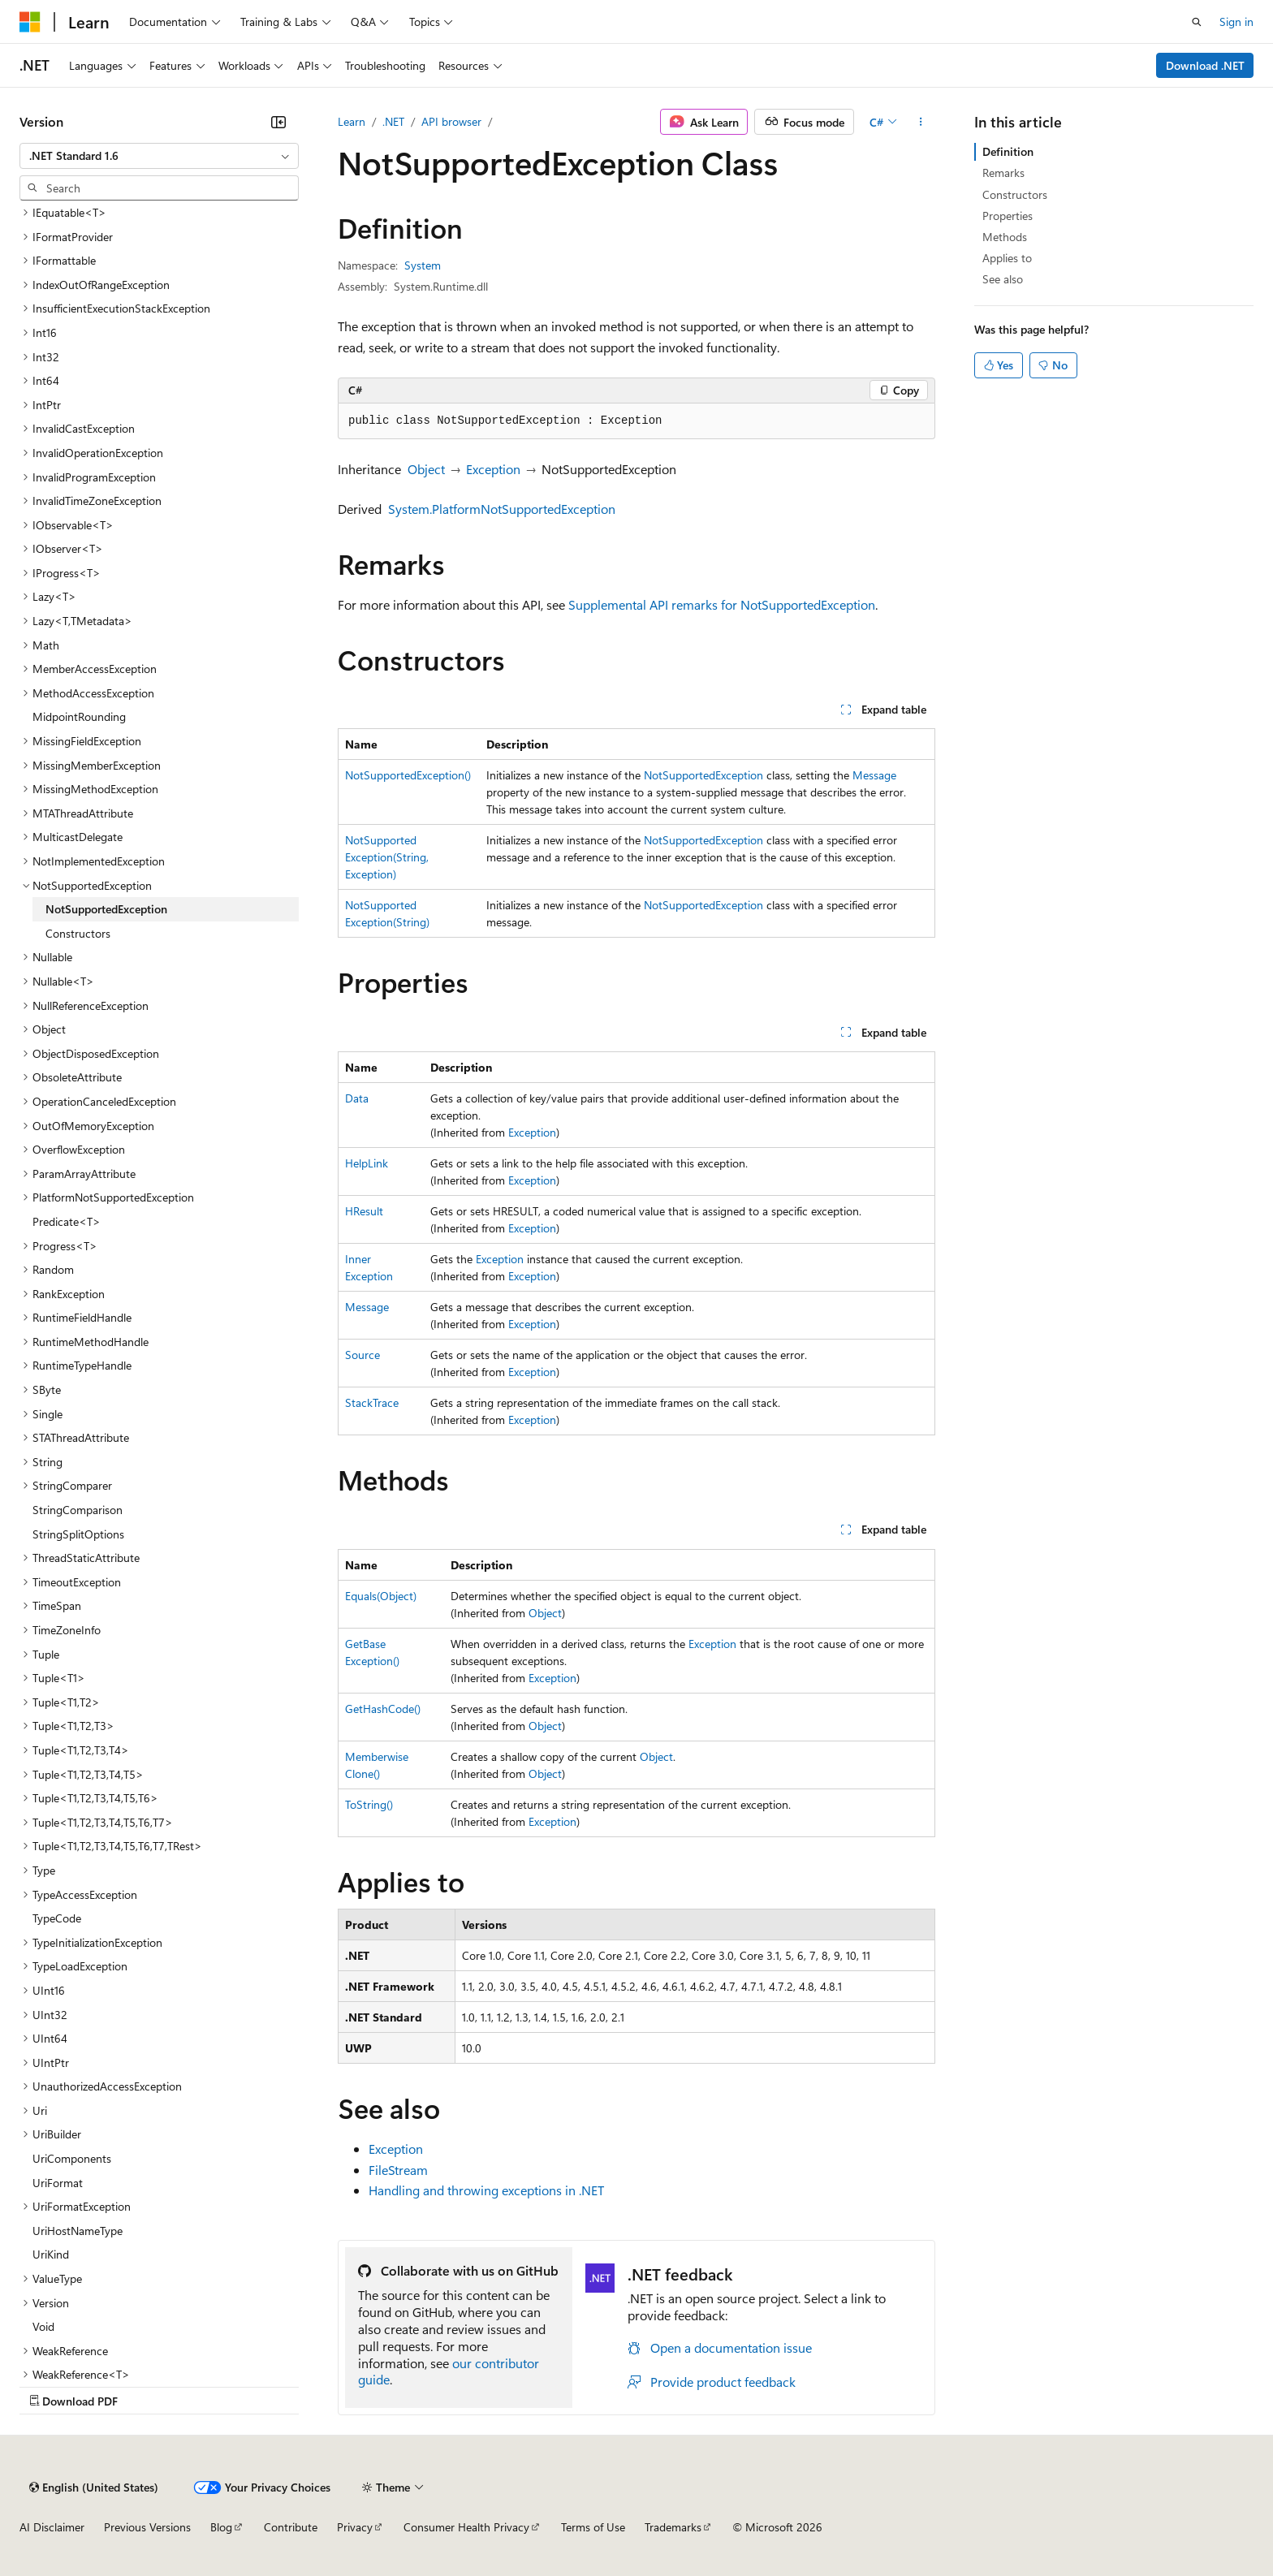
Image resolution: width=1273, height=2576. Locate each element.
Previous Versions (147, 2527)
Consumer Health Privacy (466, 2527)
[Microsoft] (30, 21)
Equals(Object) (380, 1595)
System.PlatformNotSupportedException (501, 508)
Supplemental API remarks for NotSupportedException (721, 604)
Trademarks (673, 2527)
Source (362, 1354)
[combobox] (159, 156)
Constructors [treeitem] (77, 933)
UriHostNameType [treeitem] (77, 2230)
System (422, 265)
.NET (393, 121)
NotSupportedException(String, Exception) (387, 857)
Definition (1008, 151)
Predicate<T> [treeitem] (66, 1221)
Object (426, 468)
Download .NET (1205, 65)
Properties (1007, 215)
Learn (351, 121)
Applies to (1007, 257)
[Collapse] (278, 121)
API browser (451, 121)
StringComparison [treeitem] (77, 1509)
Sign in (1236, 21)
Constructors (1014, 194)
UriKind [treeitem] (50, 2254)
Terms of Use (593, 2527)
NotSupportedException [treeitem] (106, 909)
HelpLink (366, 1163)
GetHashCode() (383, 1708)
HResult (364, 1211)
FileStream (398, 2169)
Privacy (355, 2527)
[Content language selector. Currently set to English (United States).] (93, 2487)
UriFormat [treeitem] (57, 2182)
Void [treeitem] (43, 2326)
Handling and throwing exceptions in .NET (486, 2189)
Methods (1004, 236)
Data (357, 1098)
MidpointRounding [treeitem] (79, 716)
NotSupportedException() (408, 775)
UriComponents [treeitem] (71, 2158)
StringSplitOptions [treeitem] (78, 1534)
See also (1002, 279)
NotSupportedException (703, 775)
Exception (493, 468)
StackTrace (372, 1402)
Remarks (1003, 172)
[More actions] (921, 122)
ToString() (369, 1804)
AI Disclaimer (51, 2527)
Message (874, 775)
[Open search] (1196, 22)
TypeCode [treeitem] (56, 1918)
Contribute (290, 2527)
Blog (221, 2527)
